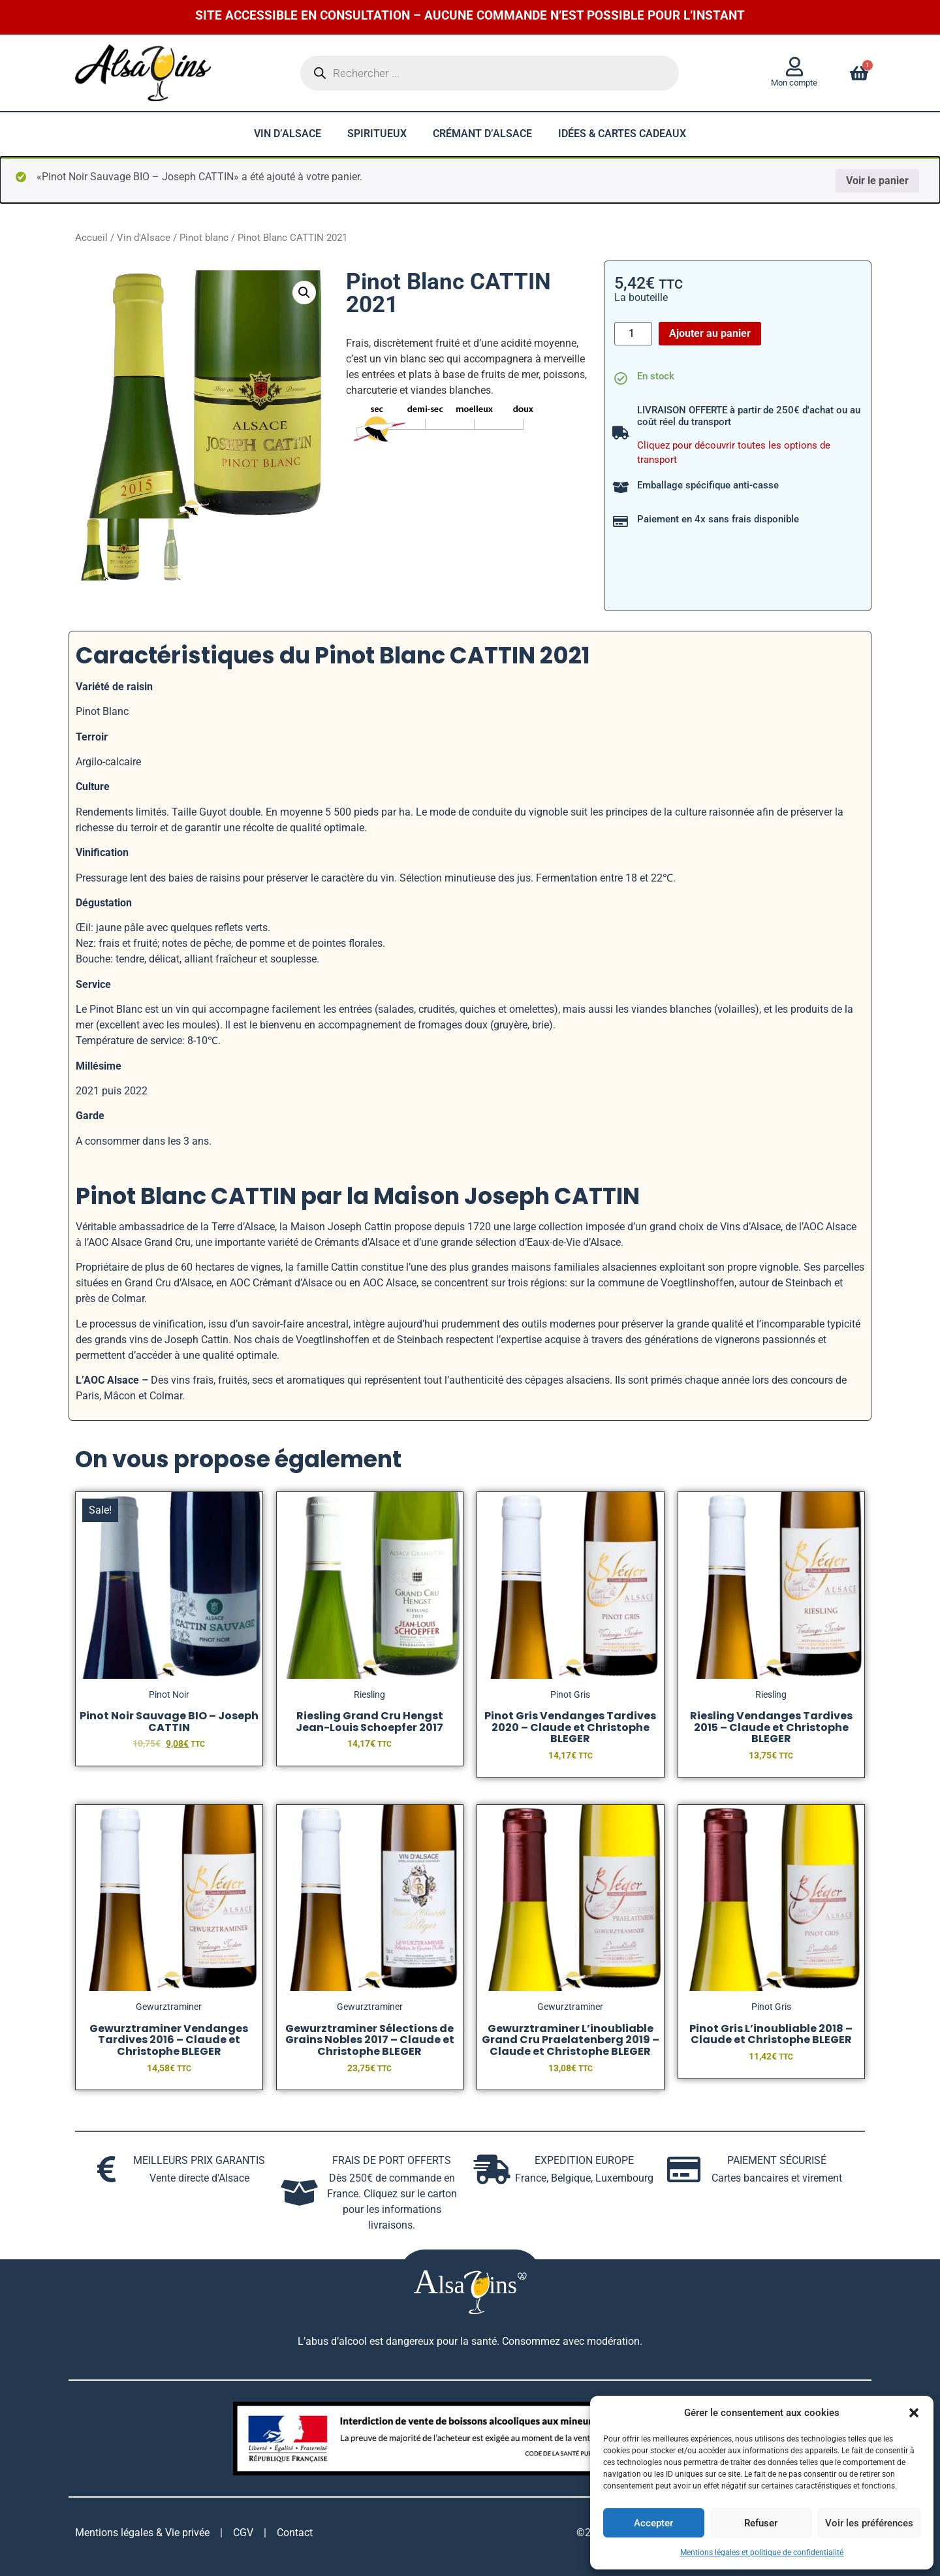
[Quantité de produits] (633, 333)
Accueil (91, 238)
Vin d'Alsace (143, 238)
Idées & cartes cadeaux (622, 133)
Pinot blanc (204, 238)
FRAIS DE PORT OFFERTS (391, 2160)
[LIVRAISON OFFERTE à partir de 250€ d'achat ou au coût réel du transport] (620, 432)
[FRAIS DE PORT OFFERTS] (298, 2193)
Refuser (760, 2523)
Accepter (653, 2523)
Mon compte (794, 82)
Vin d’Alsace (287, 133)
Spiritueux (377, 133)
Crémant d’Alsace (482, 133)
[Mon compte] (794, 66)
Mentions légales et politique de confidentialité (761, 2552)
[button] (913, 2412)
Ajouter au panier (710, 333)
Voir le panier (877, 180)
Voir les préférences (869, 2523)
